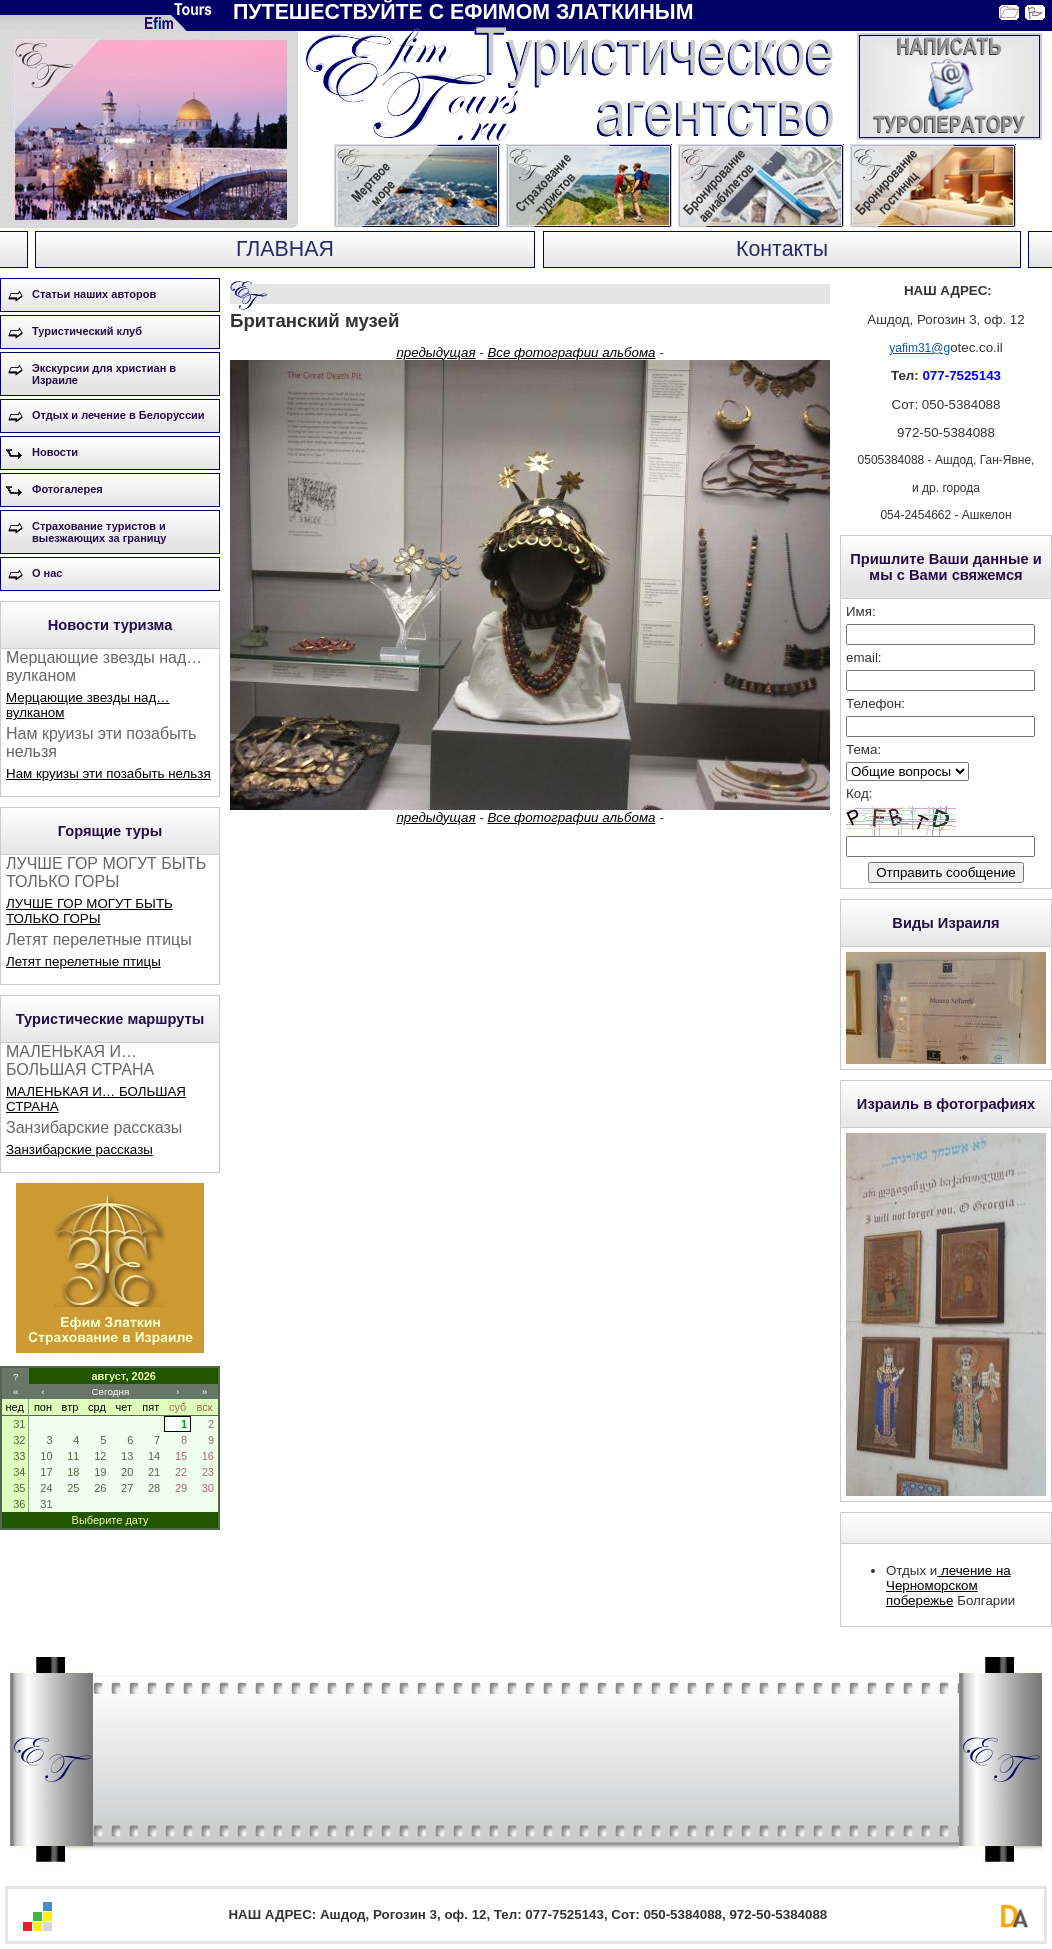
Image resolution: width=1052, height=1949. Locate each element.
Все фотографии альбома (571, 352)
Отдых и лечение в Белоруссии (118, 415)
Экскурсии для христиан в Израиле (104, 374)
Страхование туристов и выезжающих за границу (99, 532)
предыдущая (435, 352)
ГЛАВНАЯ (285, 249)
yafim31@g (919, 348)
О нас (47, 573)
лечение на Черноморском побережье (948, 1585)
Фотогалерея (67, 489)
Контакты (782, 249)
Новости (55, 452)
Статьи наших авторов (94, 294)
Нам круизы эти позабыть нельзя (108, 773)
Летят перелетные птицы (83, 961)
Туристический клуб (87, 331)
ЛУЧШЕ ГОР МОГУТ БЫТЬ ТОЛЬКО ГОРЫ (89, 911)
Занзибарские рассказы (79, 1149)
